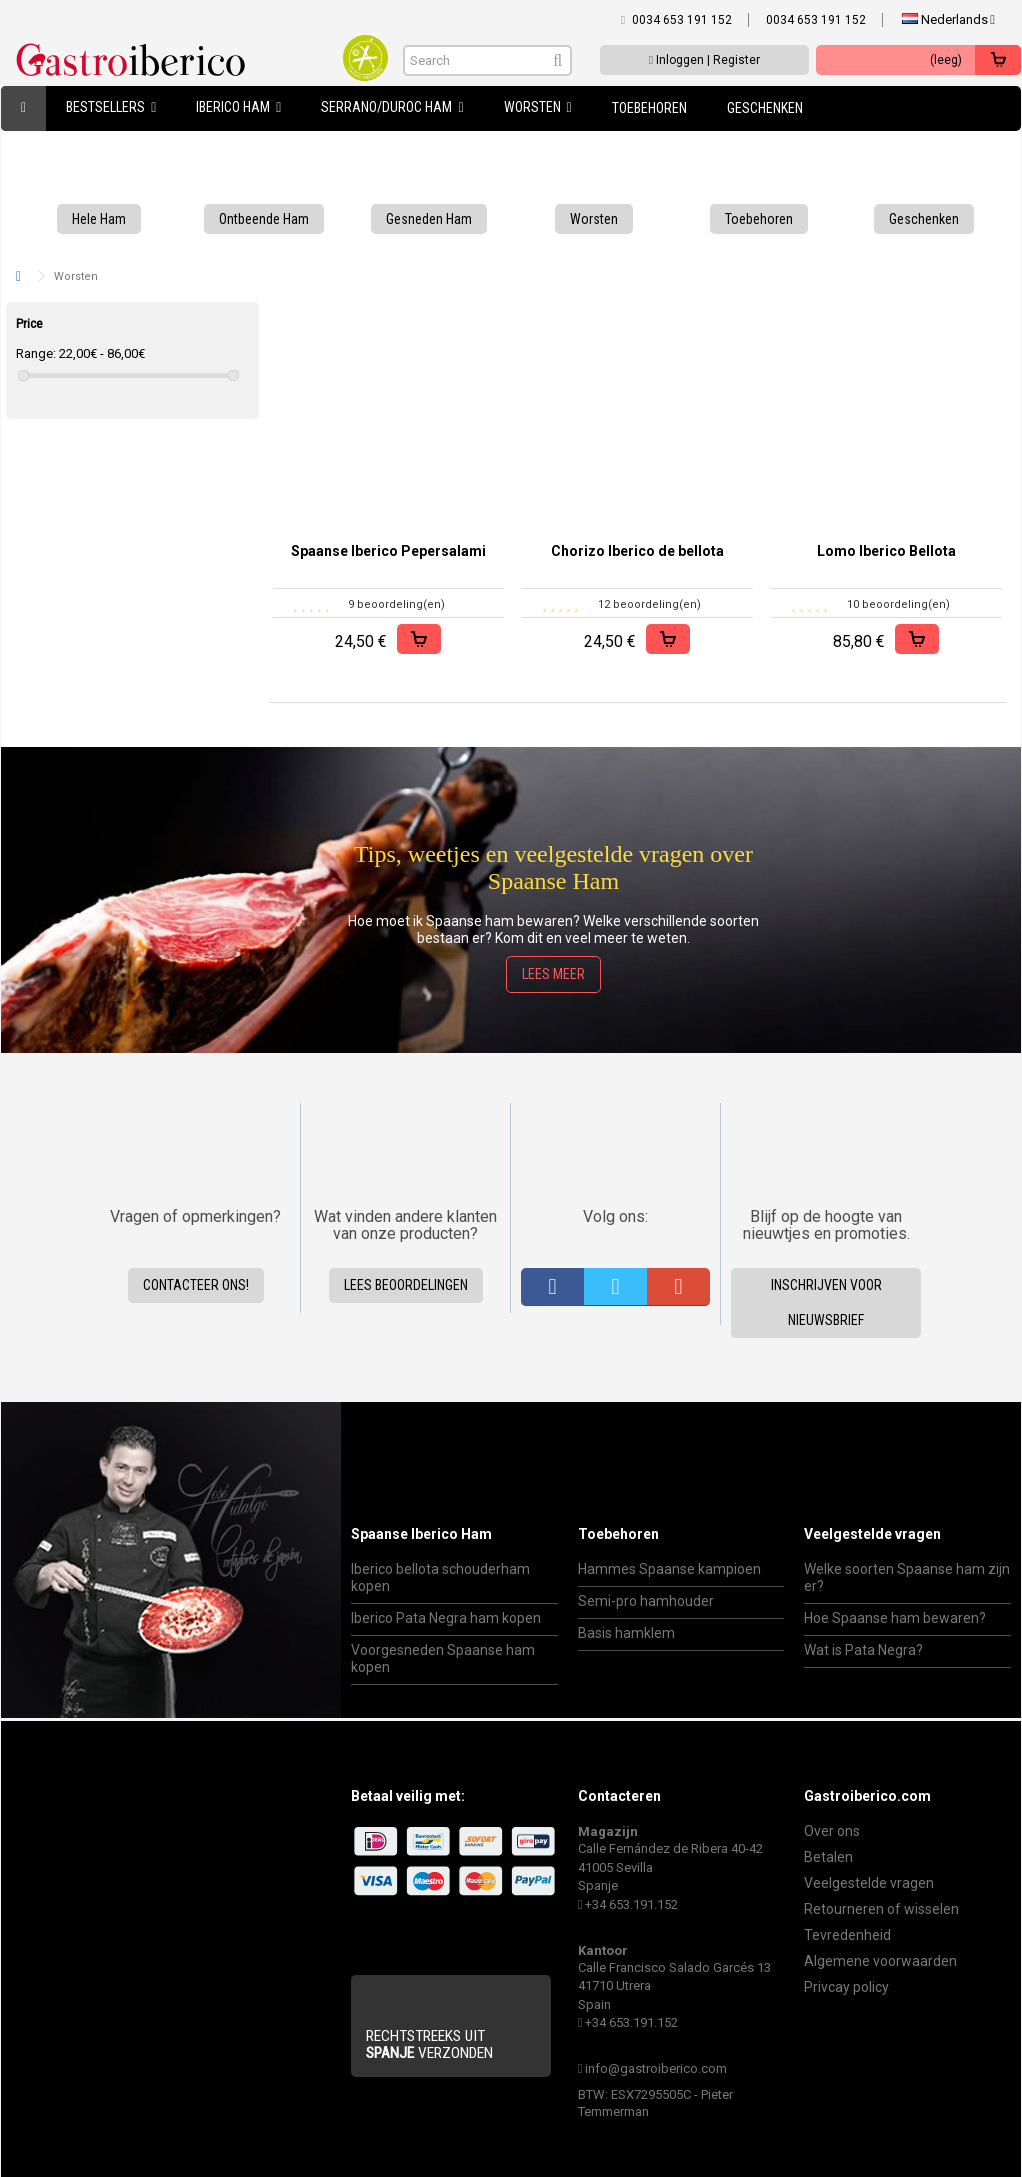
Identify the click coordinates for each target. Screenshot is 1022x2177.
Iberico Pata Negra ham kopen (446, 1618)
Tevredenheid (847, 1935)
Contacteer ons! (196, 1285)
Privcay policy (846, 1987)
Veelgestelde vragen (872, 1534)
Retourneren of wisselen (881, 1909)
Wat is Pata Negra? (863, 1650)
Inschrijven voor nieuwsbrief (826, 1302)
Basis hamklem (626, 1633)
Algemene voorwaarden (880, 1961)
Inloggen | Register (704, 60)
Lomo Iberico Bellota (886, 551)
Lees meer (553, 974)
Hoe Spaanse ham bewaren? (895, 1618)
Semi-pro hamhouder (646, 1601)
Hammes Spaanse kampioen (669, 1569)
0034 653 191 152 (682, 20)
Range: (36, 353)
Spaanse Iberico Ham (421, 1534)
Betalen (828, 1857)
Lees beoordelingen (406, 1285)
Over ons (832, 1831)
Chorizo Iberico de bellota (637, 551)
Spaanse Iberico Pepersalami (388, 551)
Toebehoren (618, 1534)
